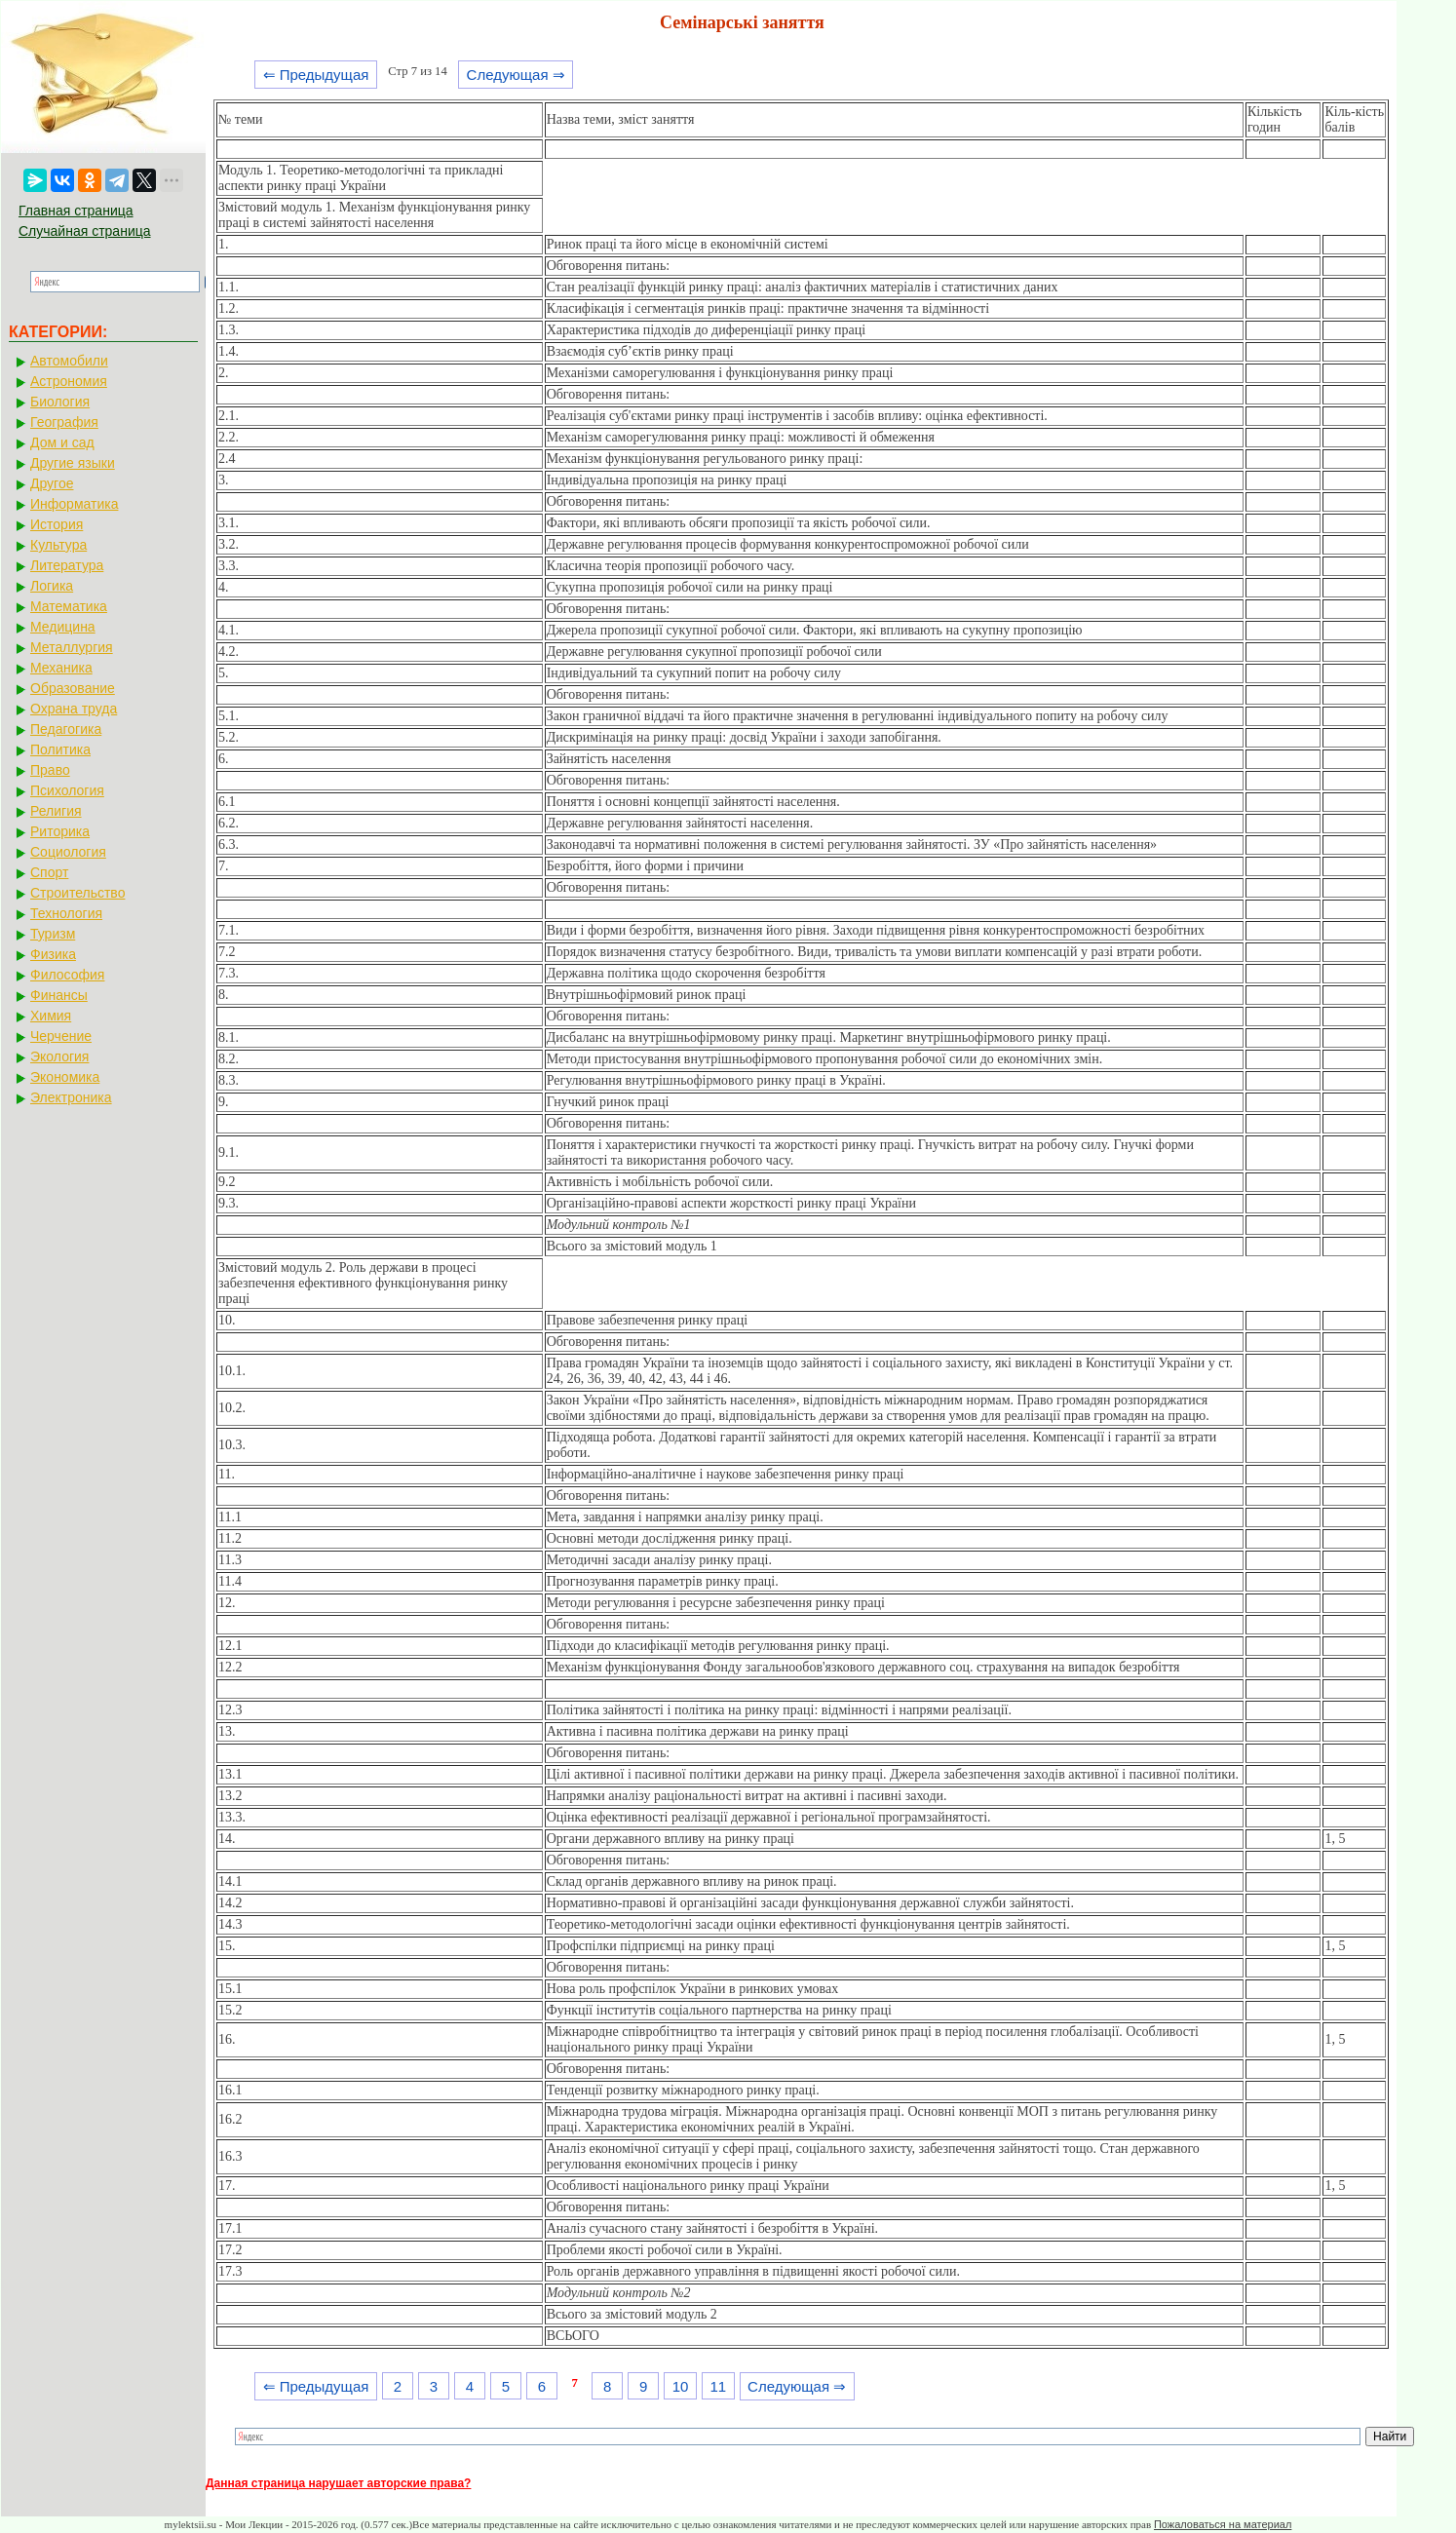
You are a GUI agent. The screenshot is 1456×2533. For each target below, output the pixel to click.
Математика (68, 606)
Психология (67, 790)
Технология (66, 913)
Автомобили (69, 360)
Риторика (60, 831)
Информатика (74, 504)
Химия (50, 1015)
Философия (67, 974)
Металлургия (71, 647)
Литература (66, 565)
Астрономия (68, 381)
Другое (51, 483)
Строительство (77, 893)
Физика (53, 954)
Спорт (49, 872)
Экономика (64, 1077)
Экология (59, 1056)
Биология (60, 401)
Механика (61, 667)
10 (680, 2386)
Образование (72, 688)
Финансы (59, 995)
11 (717, 2386)
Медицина (63, 626)
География (64, 422)
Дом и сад (62, 442)
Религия (56, 811)
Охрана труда (73, 708)
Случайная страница (85, 231)
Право (50, 770)
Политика (60, 749)
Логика (51, 586)
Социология (68, 852)
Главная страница (76, 210)
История (56, 524)
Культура (58, 545)
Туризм (52, 933)
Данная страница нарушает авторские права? (338, 2483)
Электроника (71, 1097)
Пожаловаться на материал (1222, 2524)
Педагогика (65, 729)
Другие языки (72, 463)
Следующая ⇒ (516, 74)
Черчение (61, 1036)
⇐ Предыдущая (316, 74)
